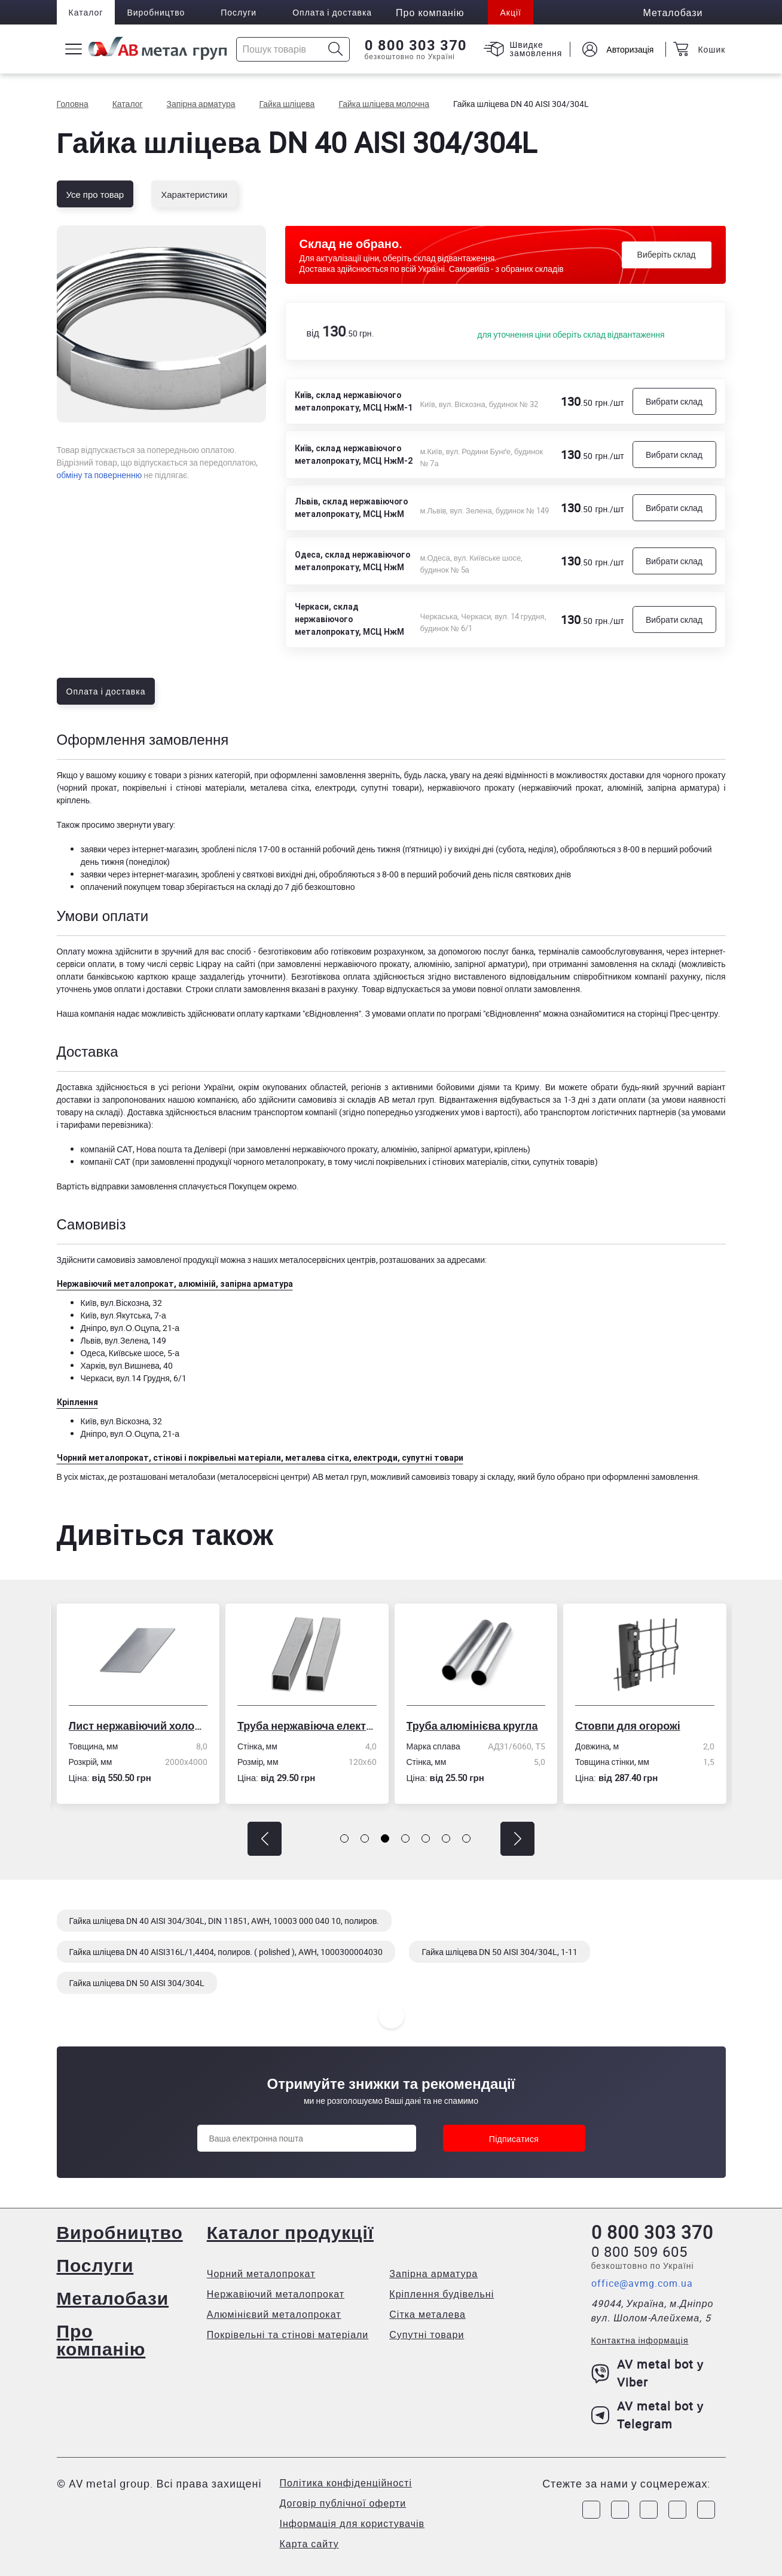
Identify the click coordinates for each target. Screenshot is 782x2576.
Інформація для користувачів (352, 2523)
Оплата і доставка (332, 12)
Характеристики (194, 194)
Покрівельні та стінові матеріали (288, 2334)
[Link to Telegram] (649, 2510)
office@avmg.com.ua (642, 2283)
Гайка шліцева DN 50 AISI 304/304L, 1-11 (499, 1951)
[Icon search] (335, 49)
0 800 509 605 (639, 2251)
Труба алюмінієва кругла (475, 1725)
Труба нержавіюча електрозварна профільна (310, 1725)
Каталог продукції (290, 2232)
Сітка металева (427, 2314)
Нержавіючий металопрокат (275, 2293)
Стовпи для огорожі (631, 1725)
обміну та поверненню (99, 475)
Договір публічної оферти (343, 2503)
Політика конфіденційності (346, 2482)
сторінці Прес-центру (677, 1013)
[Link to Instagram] (620, 2510)
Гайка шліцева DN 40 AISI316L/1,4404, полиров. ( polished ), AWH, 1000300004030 (226, 1951)
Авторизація (629, 49)
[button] (265, 1839)
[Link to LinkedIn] (677, 2510)
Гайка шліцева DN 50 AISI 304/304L (137, 1982)
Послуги (238, 12)
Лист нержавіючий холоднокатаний (141, 1725)
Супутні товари (426, 2334)
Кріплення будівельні (441, 2293)
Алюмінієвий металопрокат (274, 2314)
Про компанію (101, 2339)
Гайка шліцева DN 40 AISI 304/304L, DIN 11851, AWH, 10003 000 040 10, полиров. (224, 1920)
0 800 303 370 (416, 45)
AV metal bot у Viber (647, 2373)
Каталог (86, 12)
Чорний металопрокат (261, 2273)
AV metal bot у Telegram (647, 2415)
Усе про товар (95, 194)
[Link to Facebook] (591, 2510)
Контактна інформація (640, 2340)
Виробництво (156, 12)
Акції (510, 12)
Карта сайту (309, 2543)
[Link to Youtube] (706, 2510)
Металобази (113, 2298)
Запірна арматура (433, 2273)
